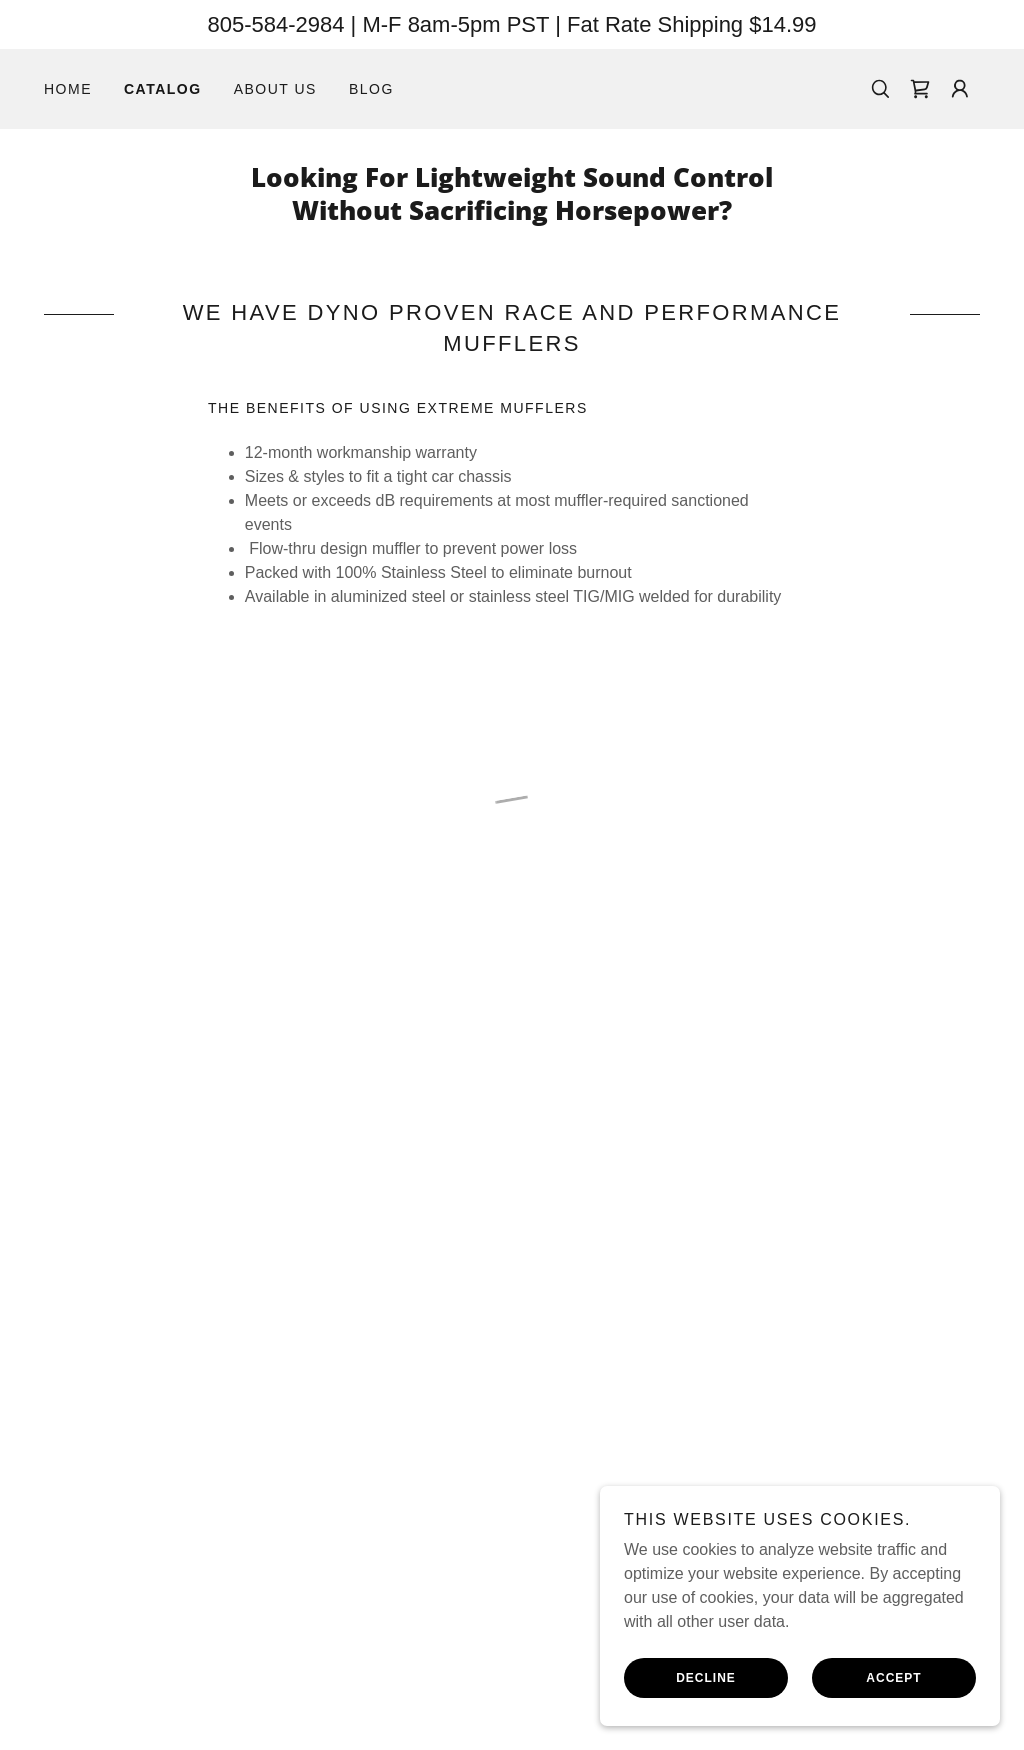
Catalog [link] (163, 89)
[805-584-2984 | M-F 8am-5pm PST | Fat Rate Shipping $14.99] (512, 24)
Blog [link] (371, 89)
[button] (920, 89)
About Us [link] (275, 89)
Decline (706, 1678)
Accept (893, 1678)
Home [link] (68, 89)
